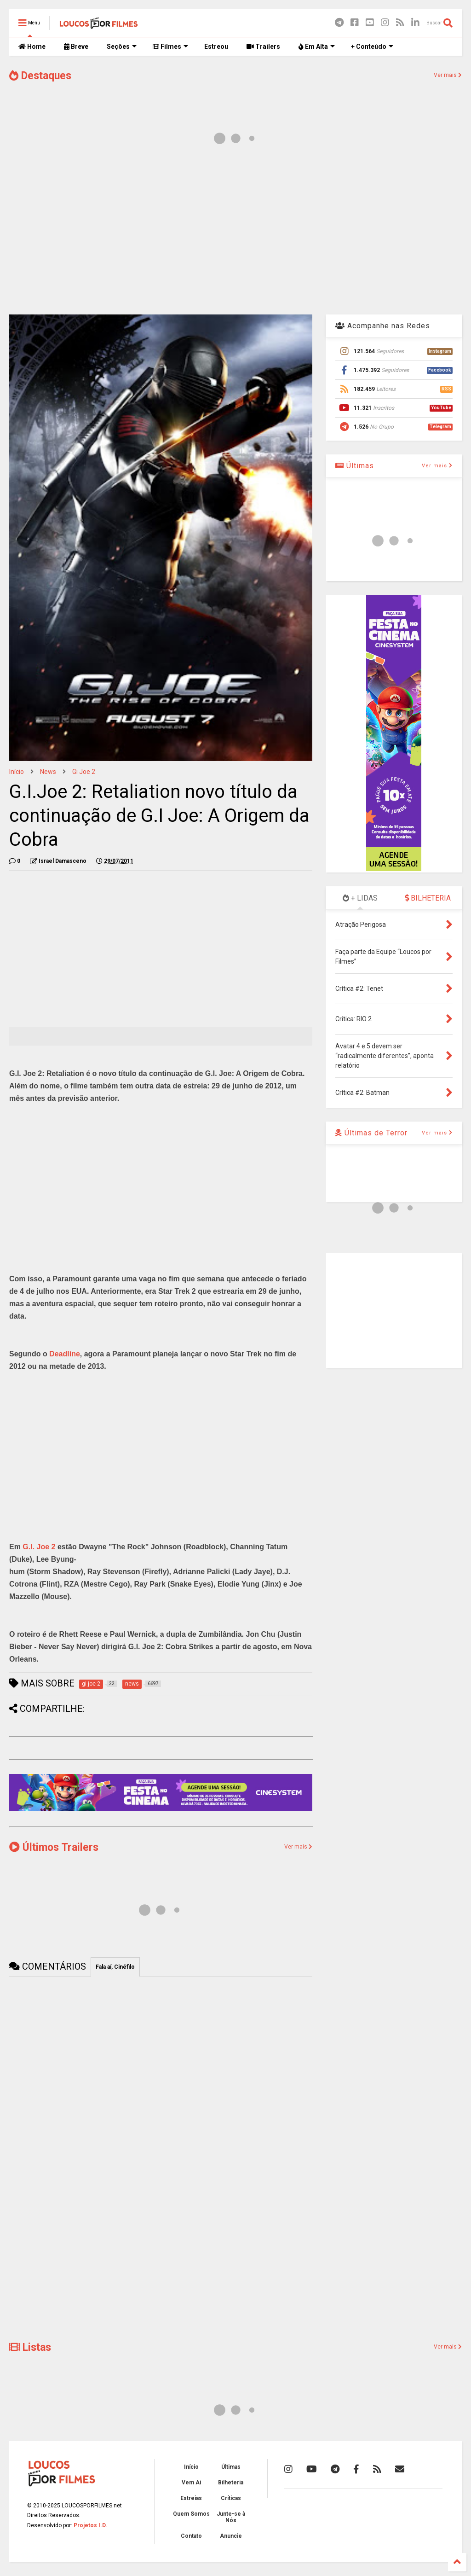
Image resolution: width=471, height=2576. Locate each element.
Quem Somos (191, 2514)
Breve (76, 46)
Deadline (64, 1354)
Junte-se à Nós (231, 2517)
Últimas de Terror (371, 1132)
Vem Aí (191, 2482)
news (48, 771)
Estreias (191, 2498)
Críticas (231, 2498)
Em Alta (317, 46)
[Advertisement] (235, 233)
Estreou (216, 46)
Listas (30, 2347)
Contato (191, 2536)
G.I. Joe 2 (39, 1547)
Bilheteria (230, 2482)
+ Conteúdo (372, 46)
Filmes (170, 46)
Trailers (263, 46)
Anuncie (231, 2536)
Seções (122, 46)
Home (32, 46)
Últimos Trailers (53, 1847)
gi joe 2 (83, 771)
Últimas (354, 465)
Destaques (40, 76)
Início (16, 771)
